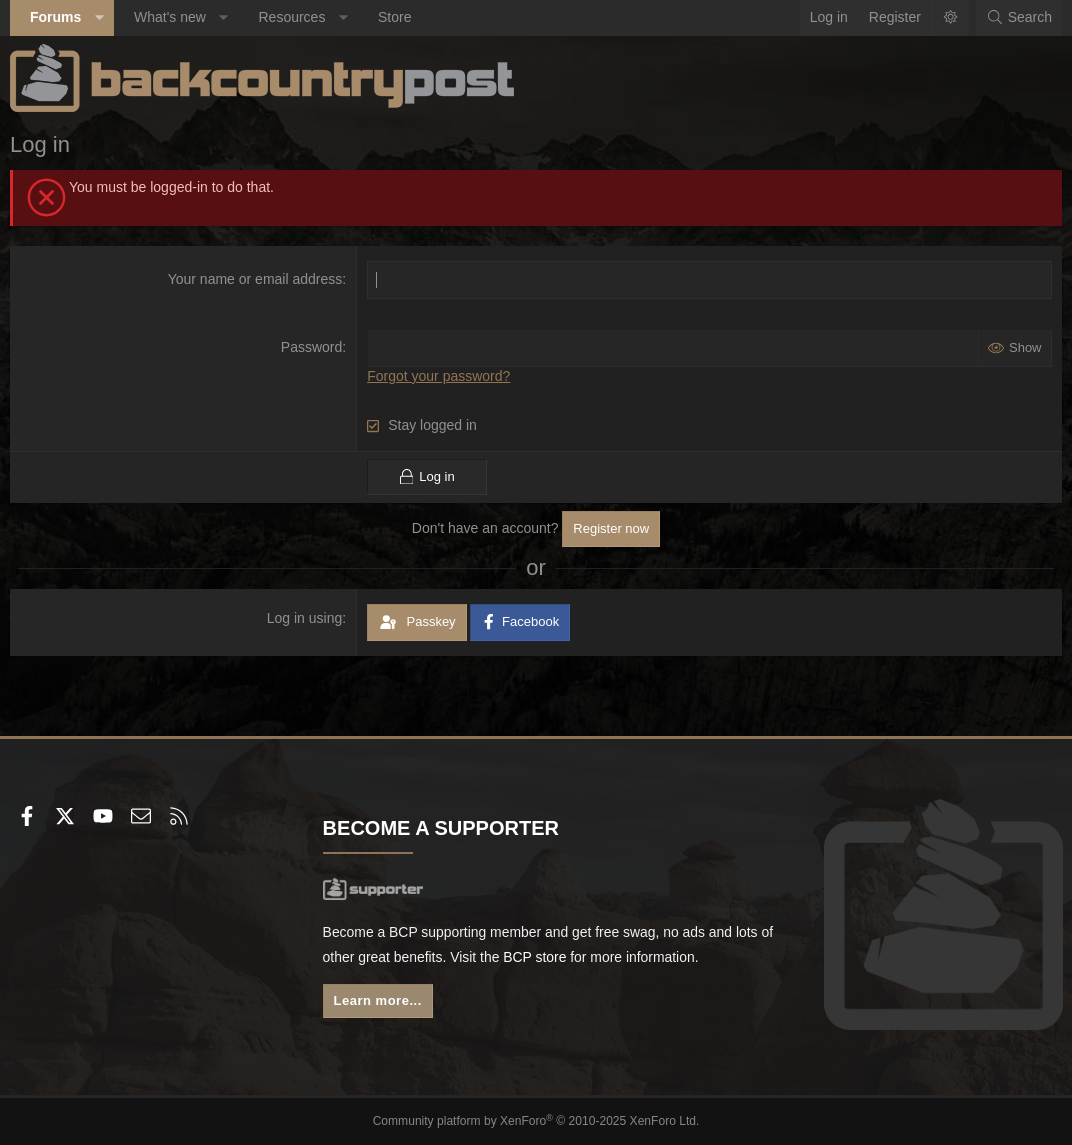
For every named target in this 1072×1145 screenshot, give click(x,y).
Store (394, 17)
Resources (291, 17)
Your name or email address (255, 279)
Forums (55, 17)
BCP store (552, 957)
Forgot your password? (438, 376)
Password (311, 347)
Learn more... (378, 1001)
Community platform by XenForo (536, 1121)
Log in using (305, 618)
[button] (99, 18)
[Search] (1019, 18)
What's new (170, 17)
